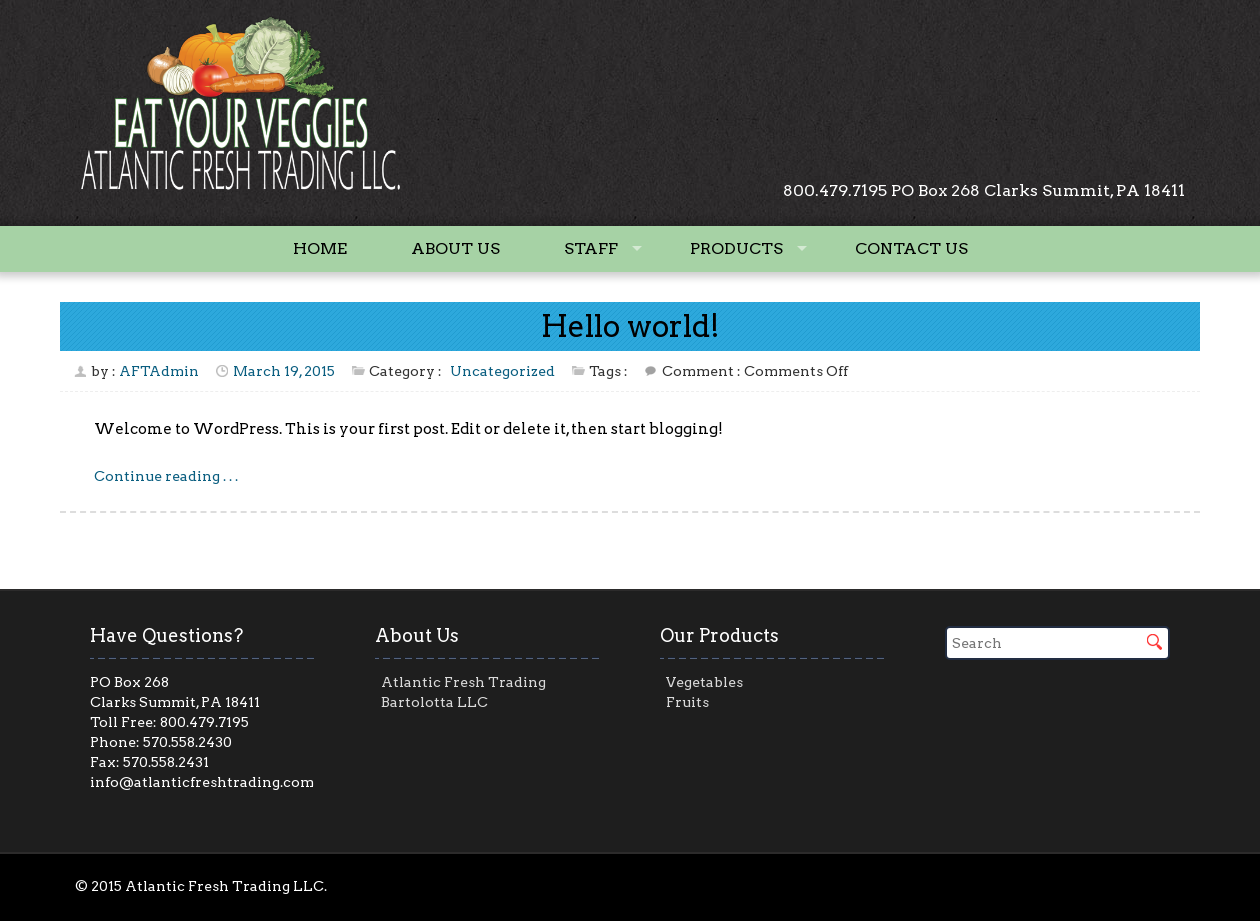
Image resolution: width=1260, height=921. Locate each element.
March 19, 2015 (284, 371)
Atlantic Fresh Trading (463, 682)
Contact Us (911, 248)
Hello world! (630, 326)
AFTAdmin (159, 371)
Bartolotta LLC (434, 702)
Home (320, 248)
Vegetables (704, 682)
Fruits (687, 702)
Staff (591, 248)
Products (736, 248)
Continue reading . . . (166, 476)
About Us (455, 248)
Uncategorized (502, 371)
